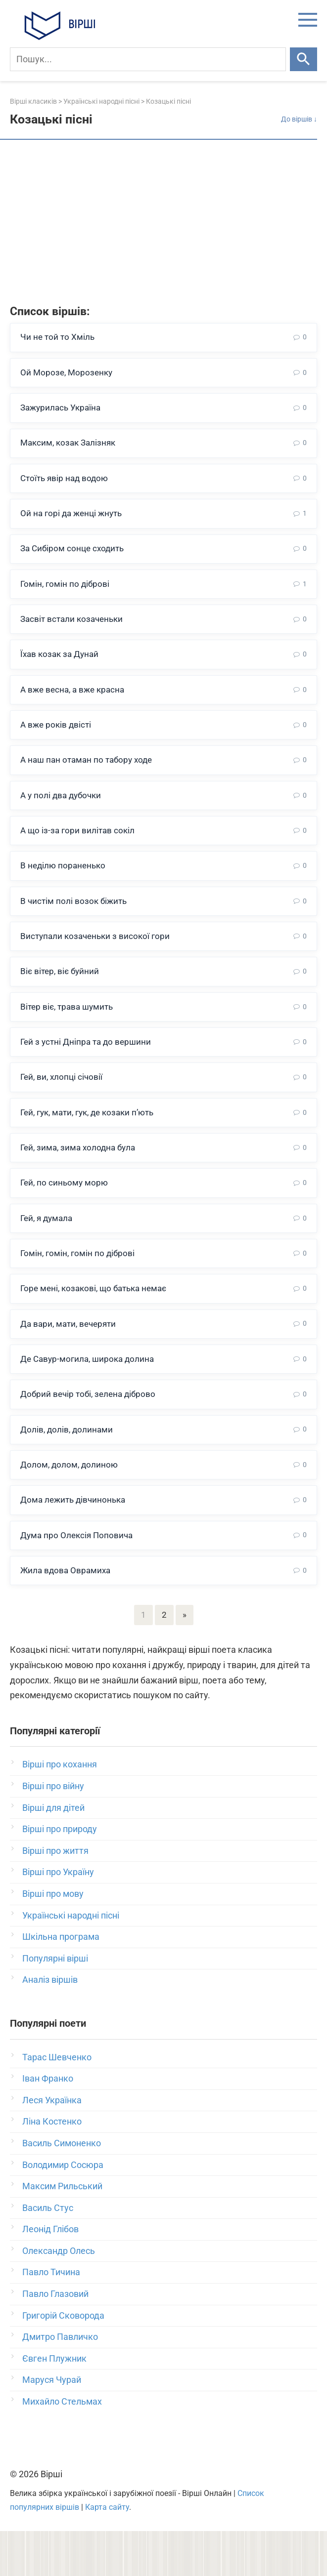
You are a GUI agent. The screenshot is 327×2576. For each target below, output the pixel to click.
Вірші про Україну (58, 1917)
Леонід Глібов (50, 2274)
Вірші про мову (53, 1938)
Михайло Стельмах (62, 2446)
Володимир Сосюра (62, 2209)
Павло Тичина (51, 2317)
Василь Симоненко (61, 2187)
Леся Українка (52, 2144)
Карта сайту (107, 2551)
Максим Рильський (62, 2231)
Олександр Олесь (58, 2295)
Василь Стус (47, 2252)
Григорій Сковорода (63, 2360)
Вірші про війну (53, 1830)
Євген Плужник (54, 2403)
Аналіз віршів (50, 2024)
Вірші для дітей (53, 1852)
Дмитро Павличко (60, 2381)
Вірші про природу (59, 1874)
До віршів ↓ (299, 119)
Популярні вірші (55, 2003)
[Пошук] (148, 59)
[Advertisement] (163, 224)
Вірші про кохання (59, 1809)
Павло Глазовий (55, 2338)
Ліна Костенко (52, 2166)
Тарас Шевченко (57, 2101)
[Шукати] (303, 59)
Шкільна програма (60, 1981)
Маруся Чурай (51, 2424)
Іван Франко (47, 2123)
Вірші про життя (55, 1895)
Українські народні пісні (70, 1960)
